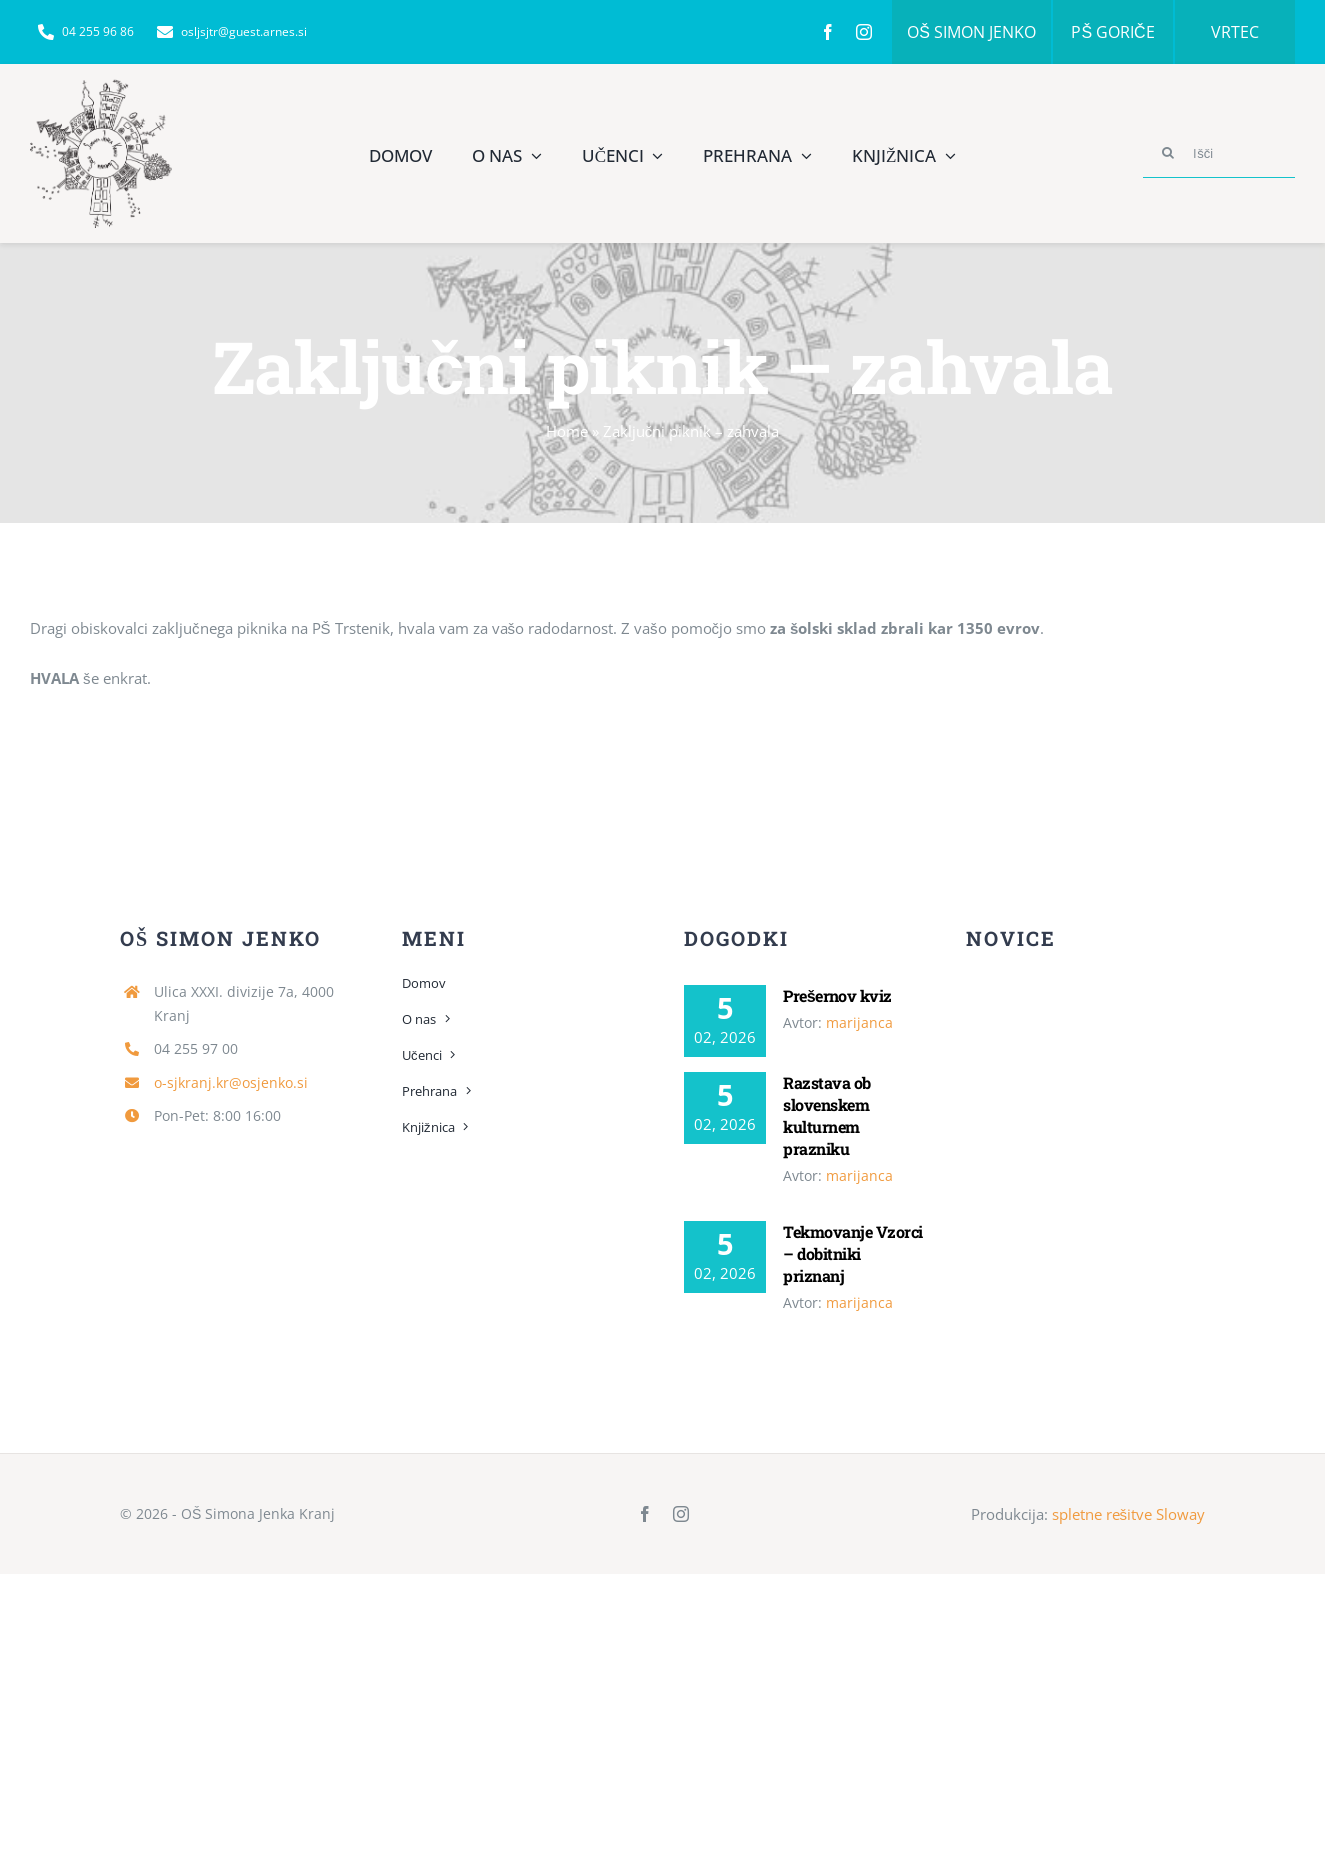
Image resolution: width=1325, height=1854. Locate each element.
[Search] (1168, 153)
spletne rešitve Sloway (1129, 1514)
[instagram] (864, 32)
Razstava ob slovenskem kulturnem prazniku (826, 1115)
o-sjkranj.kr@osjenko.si (231, 1082)
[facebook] (828, 32)
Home (567, 431)
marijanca (859, 1022)
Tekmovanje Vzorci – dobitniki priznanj (852, 1253)
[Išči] (1219, 153)
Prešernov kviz (837, 995)
